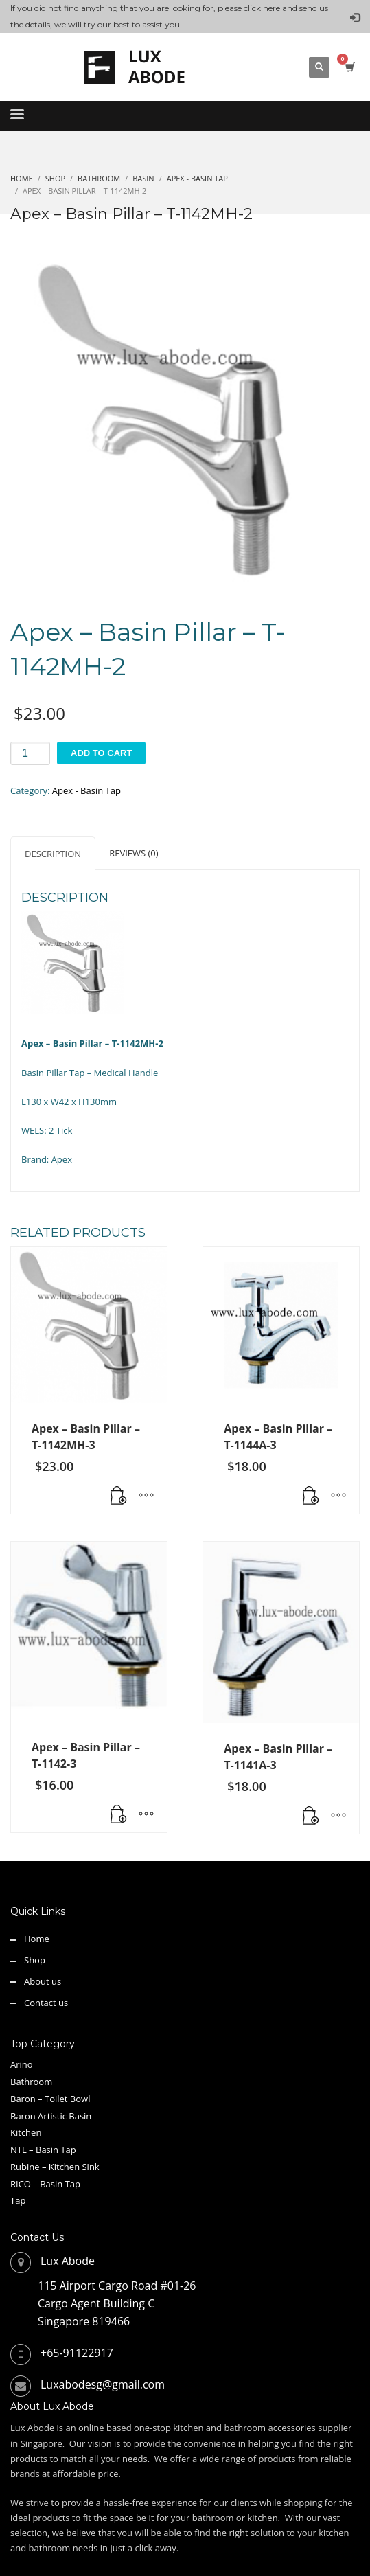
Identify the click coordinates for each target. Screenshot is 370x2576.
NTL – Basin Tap (43, 2149)
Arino (21, 2064)
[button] (118, 1496)
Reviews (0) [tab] (133, 853)
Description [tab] (53, 853)
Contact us (46, 2002)
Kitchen (25, 2132)
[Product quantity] (30, 753)
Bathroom (31, 2081)
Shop (34, 1960)
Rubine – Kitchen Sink (55, 2167)
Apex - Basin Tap (86, 790)
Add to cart (101, 753)
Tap (17, 2200)
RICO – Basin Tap (45, 2184)
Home (36, 1939)
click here (262, 8)
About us (42, 1981)
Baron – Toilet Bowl (50, 2099)
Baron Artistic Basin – (54, 2116)
